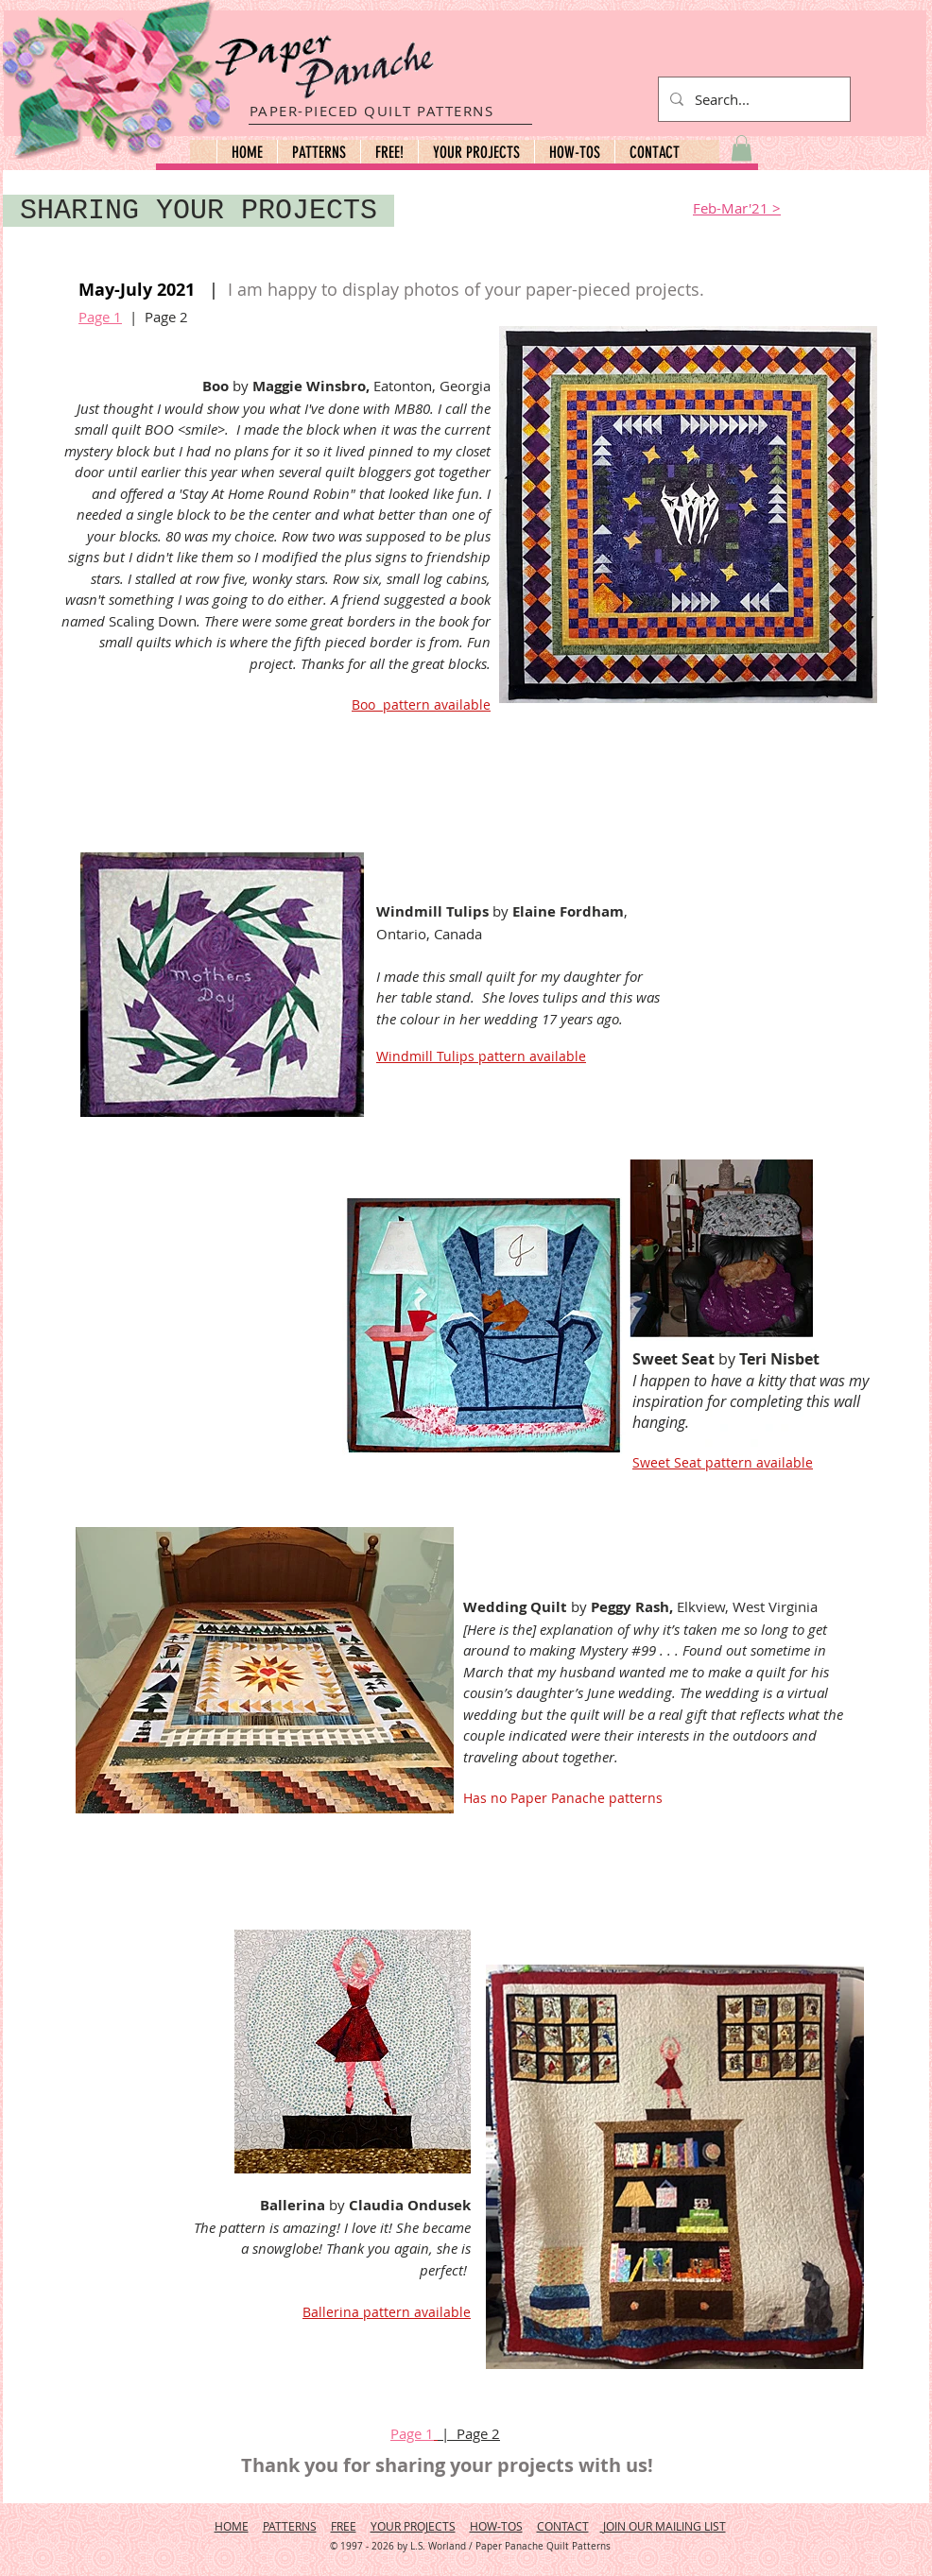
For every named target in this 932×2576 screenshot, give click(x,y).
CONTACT (563, 2525)
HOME (232, 2525)
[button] (318, 152)
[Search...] (752, 99)
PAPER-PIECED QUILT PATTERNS (372, 110)
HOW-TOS (496, 2525)
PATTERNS (290, 2525)
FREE (343, 2525)
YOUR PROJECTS (413, 2525)
